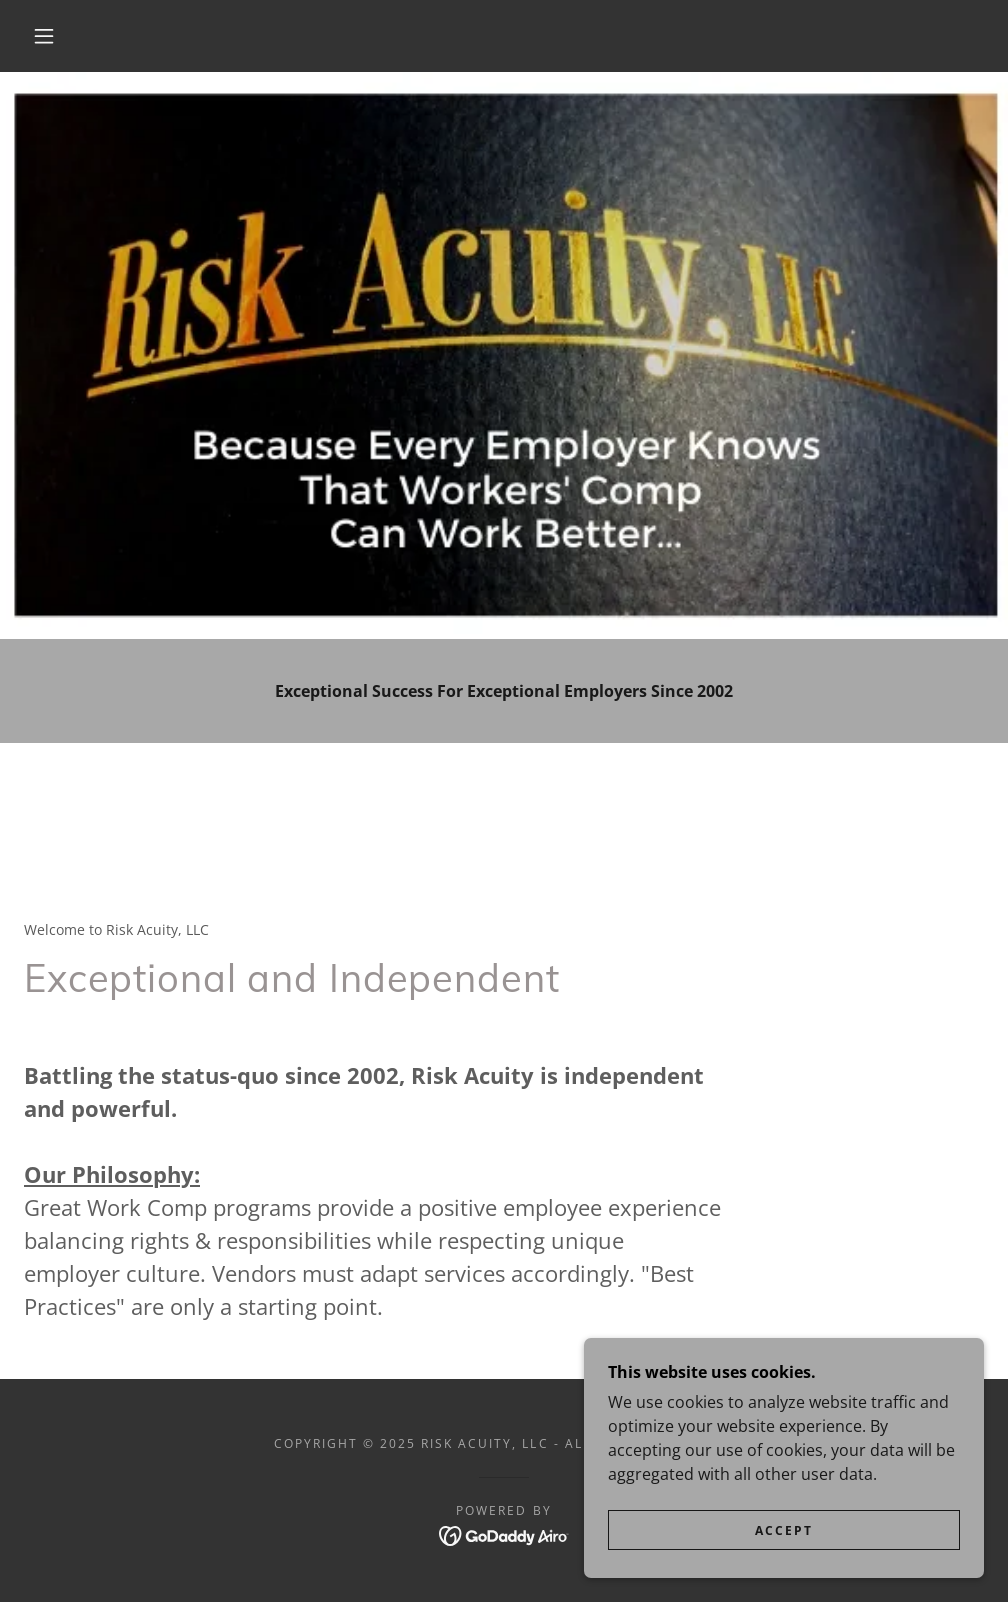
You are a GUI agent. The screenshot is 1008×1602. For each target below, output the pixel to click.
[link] (504, 1535)
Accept (784, 1530)
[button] (48, 36)
